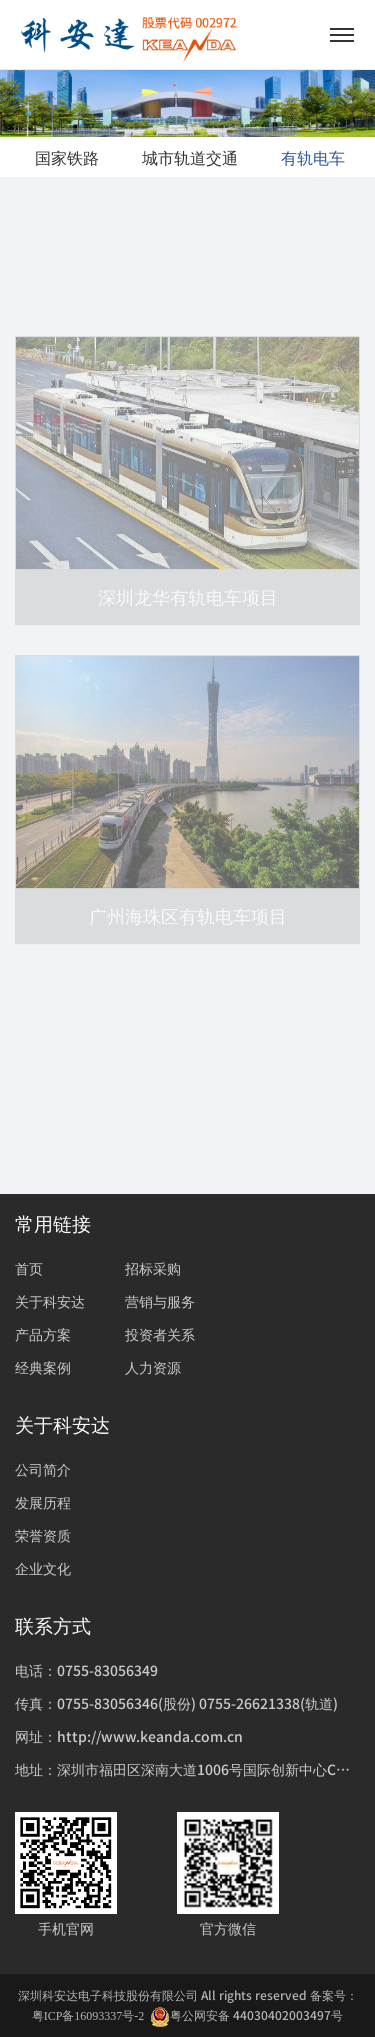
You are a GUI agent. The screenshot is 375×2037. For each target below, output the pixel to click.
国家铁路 (67, 157)
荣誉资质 (43, 1535)
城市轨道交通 (190, 157)
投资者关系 (160, 1334)
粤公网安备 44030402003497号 (246, 2015)
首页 (29, 1268)
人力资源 (153, 1367)
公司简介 (43, 1469)
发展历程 (43, 1502)
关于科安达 (50, 1301)
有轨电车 (313, 157)
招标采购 (153, 1268)
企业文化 (43, 1568)
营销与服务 (160, 1301)
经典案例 (43, 1367)
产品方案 (43, 1334)
